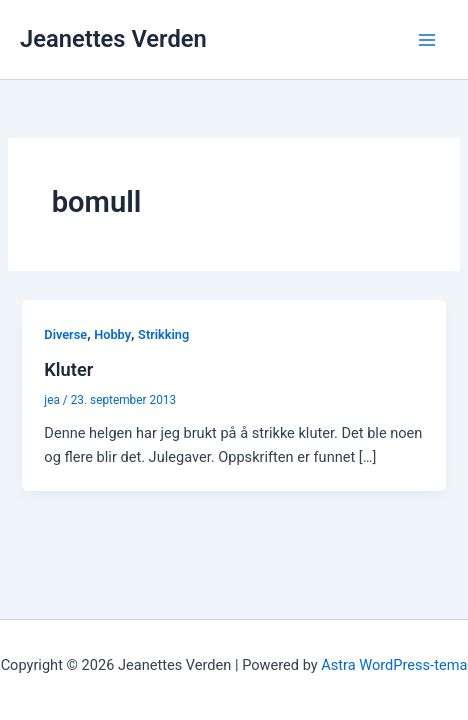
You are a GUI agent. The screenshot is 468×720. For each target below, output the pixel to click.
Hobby (112, 334)
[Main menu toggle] (427, 40)
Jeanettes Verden (113, 39)
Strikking (163, 334)
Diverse (65, 334)
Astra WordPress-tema (394, 665)
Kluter (68, 369)
